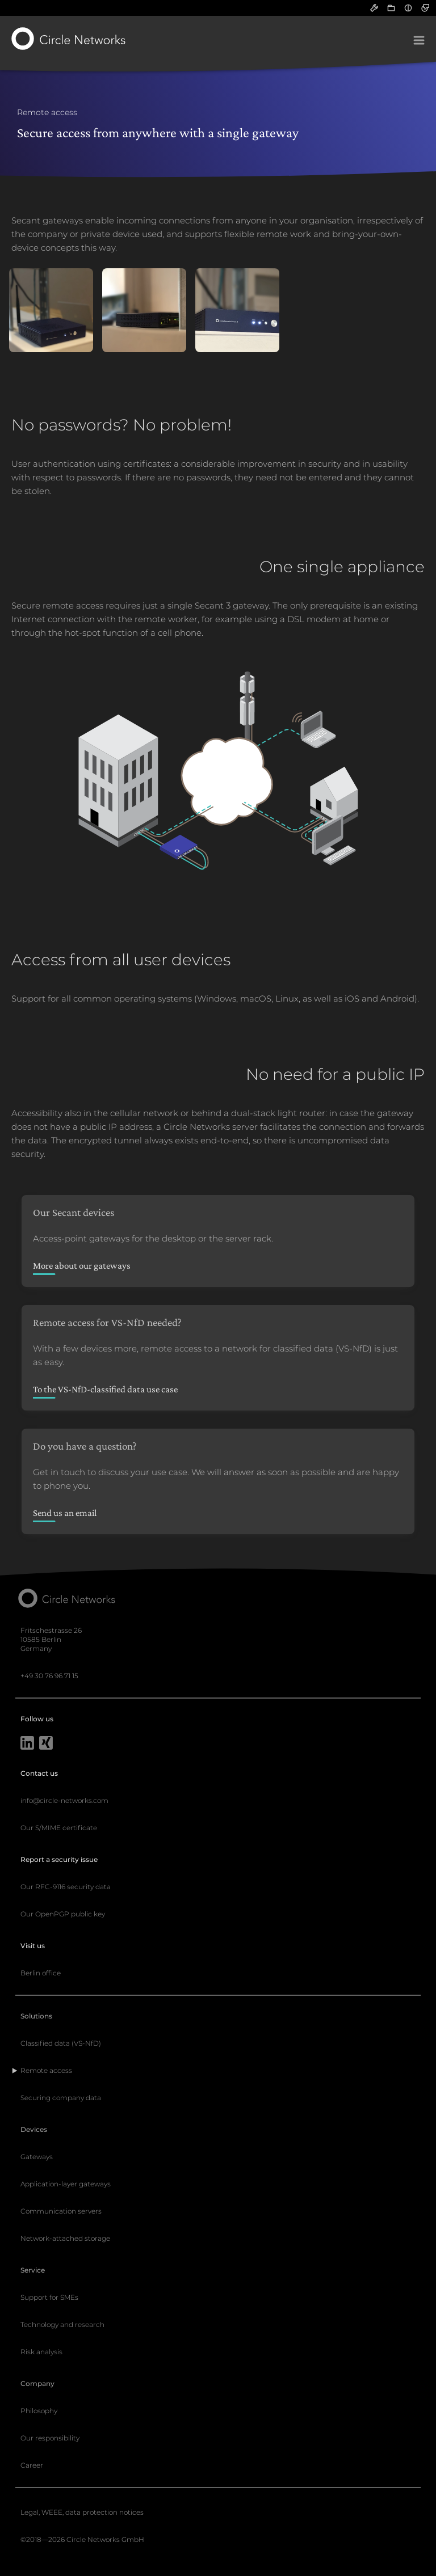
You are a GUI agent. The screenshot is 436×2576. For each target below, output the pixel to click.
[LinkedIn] (27, 1744)
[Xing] (46, 1744)
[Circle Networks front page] (69, 38)
